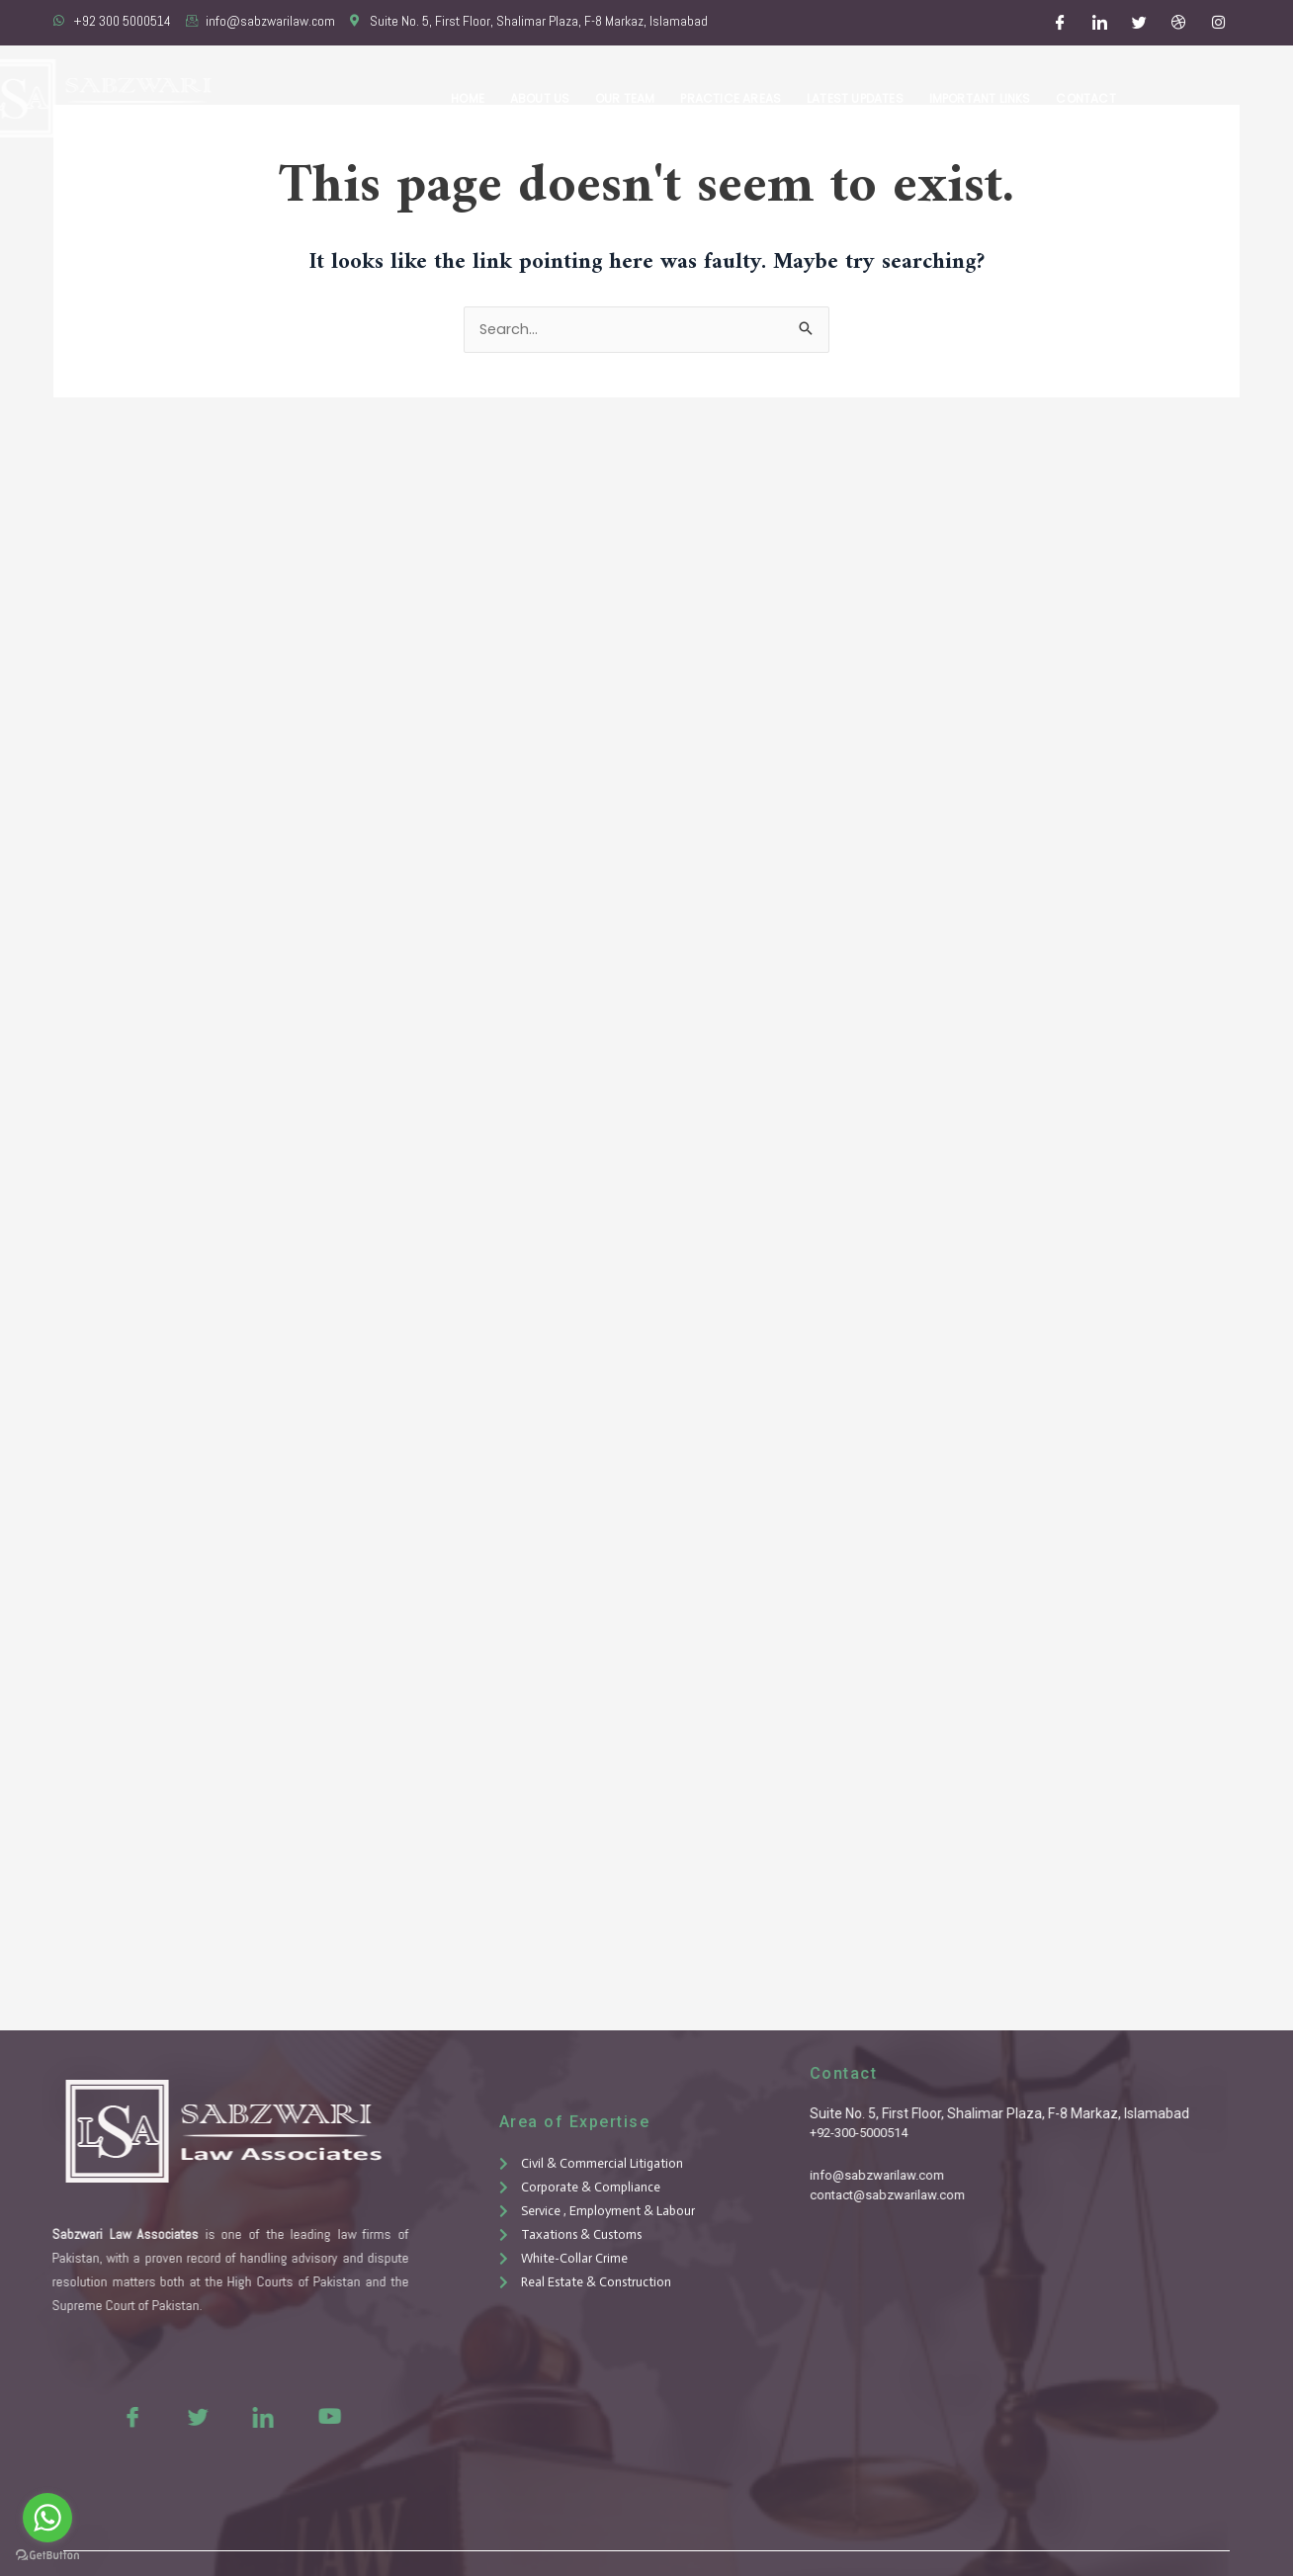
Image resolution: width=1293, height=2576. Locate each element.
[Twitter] (1140, 23)
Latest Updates (859, 98)
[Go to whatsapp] (47, 2517)
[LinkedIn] (1100, 23)
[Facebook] (1061, 23)
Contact (1086, 98)
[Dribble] (1179, 23)
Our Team (633, 98)
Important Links (982, 98)
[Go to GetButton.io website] (47, 2555)
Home (479, 98)
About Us (549, 98)
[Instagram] (1219, 23)
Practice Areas (737, 98)
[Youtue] (291, 2416)
